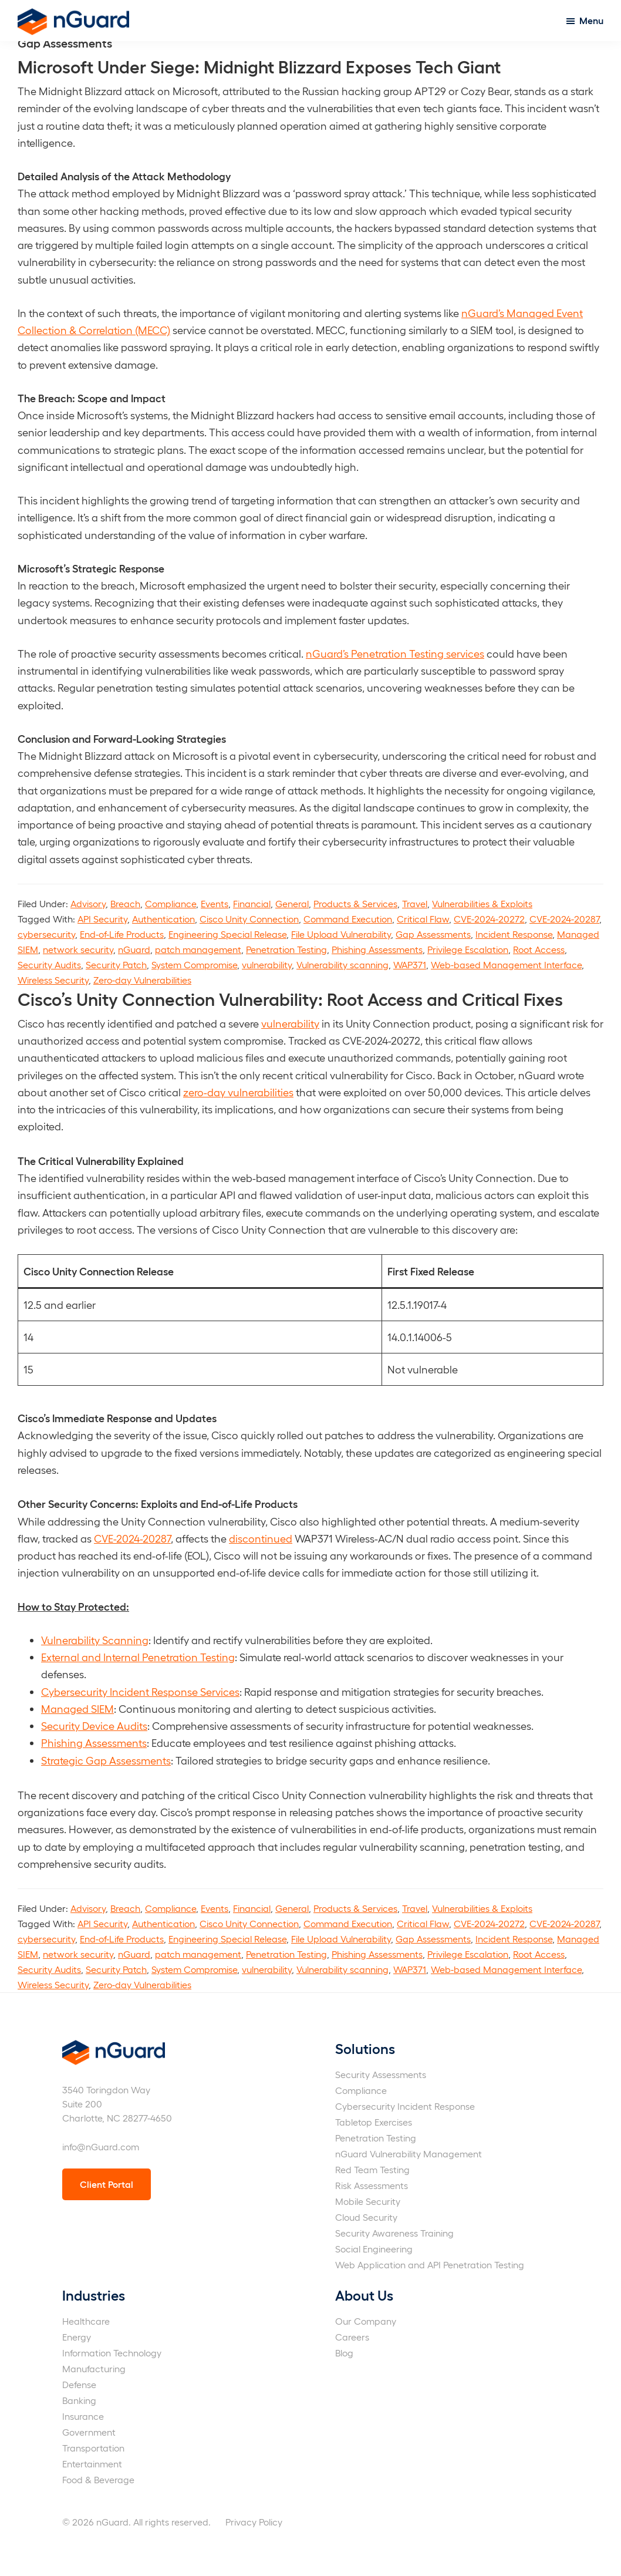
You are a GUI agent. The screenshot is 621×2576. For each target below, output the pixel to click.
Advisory (88, 903)
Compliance (170, 903)
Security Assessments (380, 2074)
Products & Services (355, 903)
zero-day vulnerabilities (238, 1092)
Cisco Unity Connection (249, 918)
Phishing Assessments (377, 949)
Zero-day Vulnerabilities (142, 979)
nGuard (134, 949)
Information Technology (111, 2352)
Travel (414, 903)
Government (89, 2431)
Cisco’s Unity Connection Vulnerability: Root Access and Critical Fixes (290, 998)
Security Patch (116, 964)
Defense (79, 2384)
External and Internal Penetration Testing (138, 1657)
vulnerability (267, 964)
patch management (198, 949)
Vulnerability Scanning (94, 1640)
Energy (76, 2336)
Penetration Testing (286, 949)
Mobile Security (367, 2201)
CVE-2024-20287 (564, 918)
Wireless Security (53, 979)
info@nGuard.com (100, 2146)
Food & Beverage (98, 2479)
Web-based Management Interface (506, 964)
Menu (591, 20)
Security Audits (49, 964)
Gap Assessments (433, 934)
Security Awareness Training (394, 2232)
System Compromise (194, 964)
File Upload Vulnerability (341, 934)
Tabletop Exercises (373, 2121)
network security (78, 949)
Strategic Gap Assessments (106, 1760)
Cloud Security (366, 2217)
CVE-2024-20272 (489, 918)
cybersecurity (46, 934)
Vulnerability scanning (342, 964)
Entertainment (92, 2463)
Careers (352, 2336)
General (292, 903)
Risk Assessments (371, 2185)
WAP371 (409, 964)
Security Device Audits (94, 1725)
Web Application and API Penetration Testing (429, 2264)
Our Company (365, 2320)
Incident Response (513, 934)
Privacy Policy (253, 2521)
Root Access (539, 949)
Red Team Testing (372, 2169)
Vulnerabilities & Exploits (482, 903)
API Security (102, 918)
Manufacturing (94, 2368)
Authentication (163, 918)
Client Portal (106, 2184)
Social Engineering (374, 2248)
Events (214, 903)
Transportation (93, 2447)
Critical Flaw (423, 918)
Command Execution (347, 918)
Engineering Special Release (227, 934)
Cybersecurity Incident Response (405, 2106)
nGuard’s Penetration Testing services (395, 653)
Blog (344, 2352)
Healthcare (86, 2320)
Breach (125, 903)
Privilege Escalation (467, 949)
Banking (79, 2400)
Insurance (83, 2416)
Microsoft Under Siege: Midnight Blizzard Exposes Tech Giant (259, 65)
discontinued (260, 1538)
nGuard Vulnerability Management (408, 2153)
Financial (252, 903)
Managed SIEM (77, 1708)
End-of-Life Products (122, 934)
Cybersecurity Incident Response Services (140, 1691)
